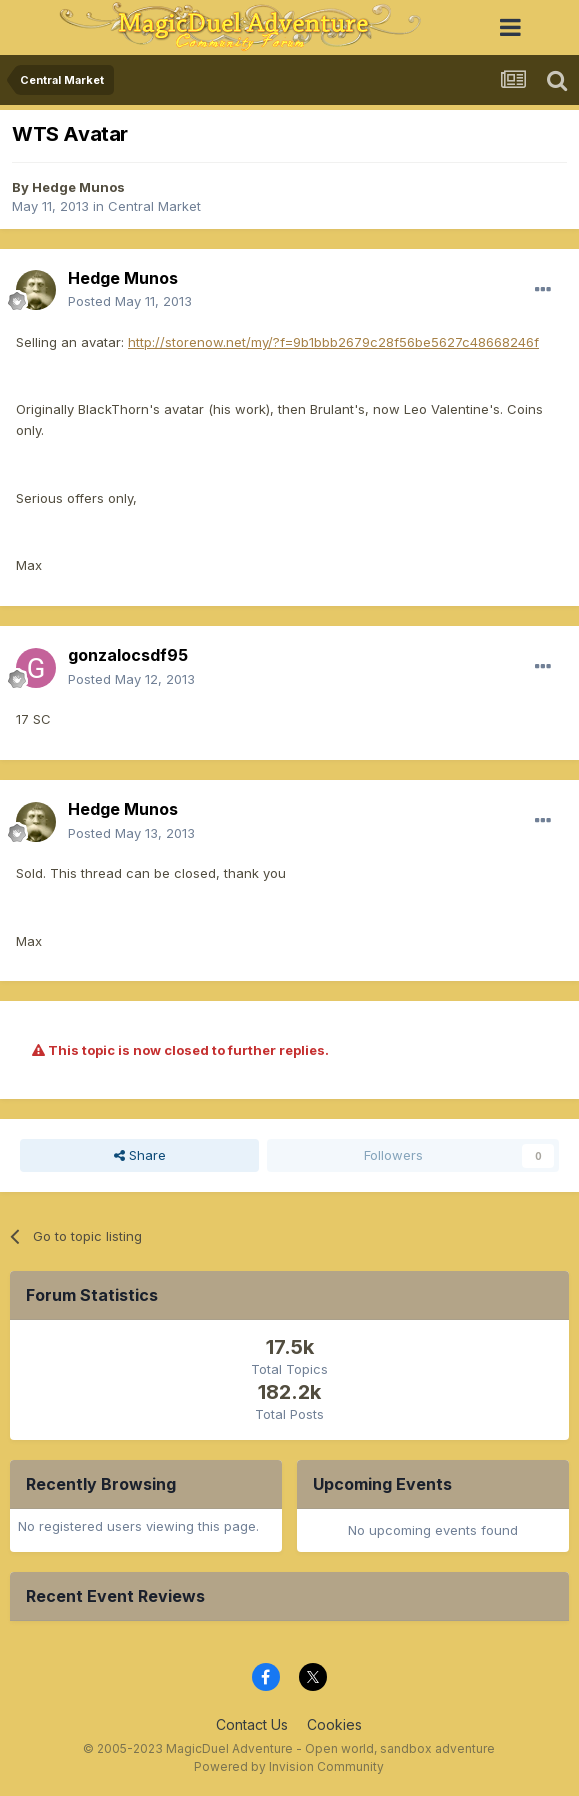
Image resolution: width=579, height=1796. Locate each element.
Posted (130, 301)
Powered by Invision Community (289, 1766)
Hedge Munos (78, 187)
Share (140, 1155)
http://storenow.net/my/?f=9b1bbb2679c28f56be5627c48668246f (333, 342)
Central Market (154, 206)
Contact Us (252, 1724)
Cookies (334, 1724)
